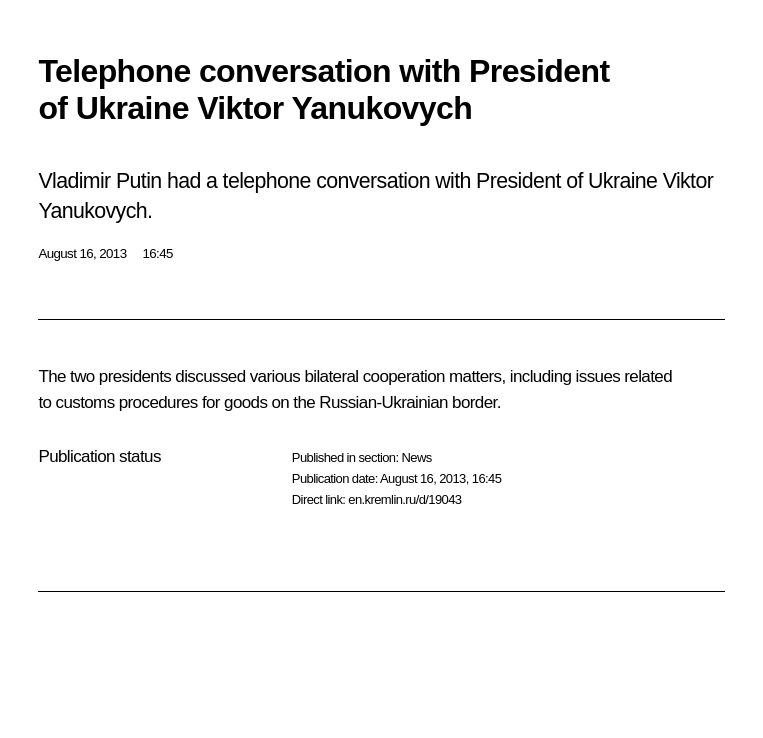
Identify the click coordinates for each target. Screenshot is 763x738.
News (416, 457)
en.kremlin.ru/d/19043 (404, 499)
